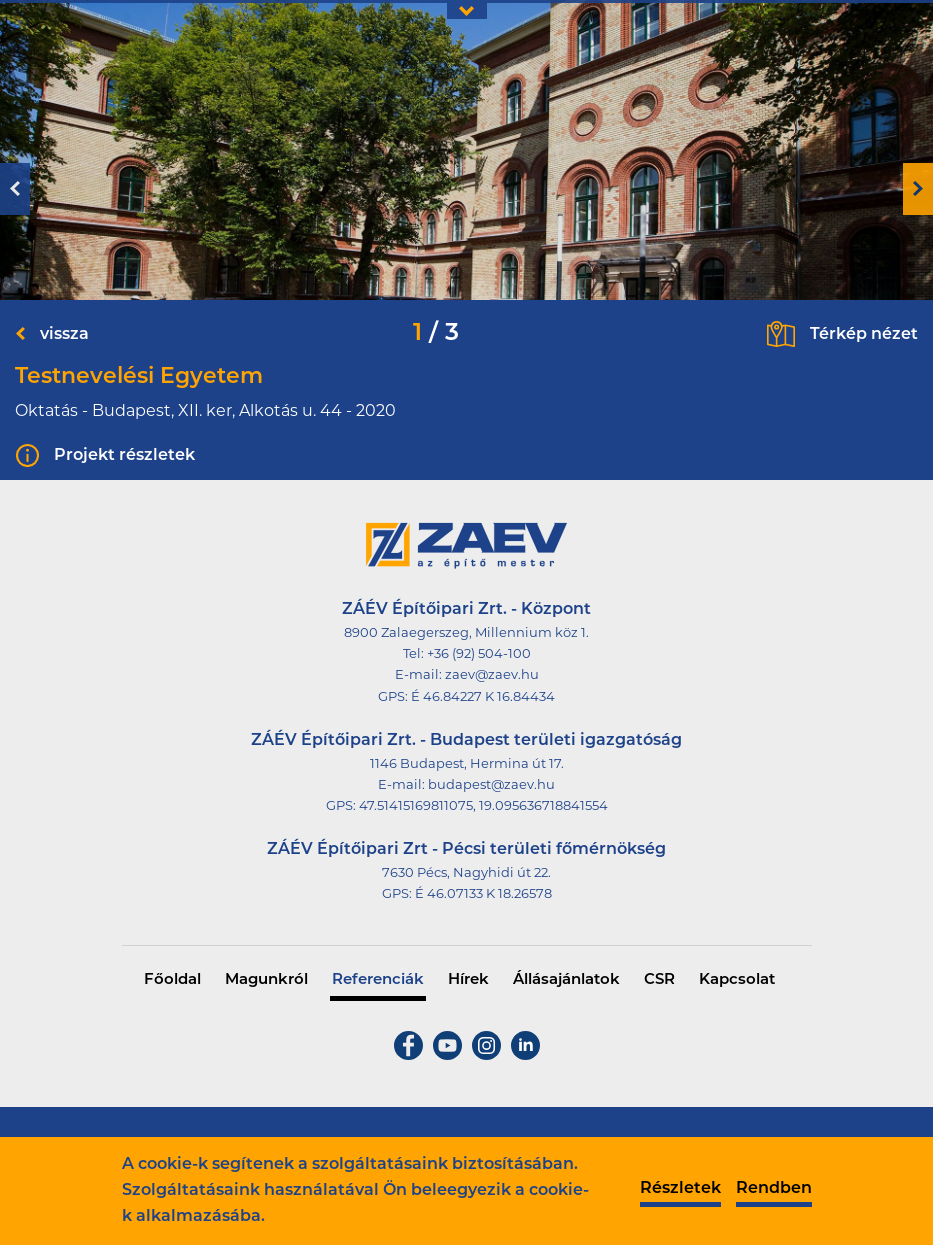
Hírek (468, 980)
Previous (15, 189)
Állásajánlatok (566, 980)
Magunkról (266, 980)
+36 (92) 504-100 (479, 654)
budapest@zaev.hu (491, 785)
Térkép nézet (864, 335)
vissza (64, 335)
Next (918, 189)
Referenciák (378, 980)
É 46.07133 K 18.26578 (483, 894)
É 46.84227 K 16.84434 (483, 697)
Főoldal (172, 980)
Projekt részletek (124, 456)
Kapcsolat (737, 980)
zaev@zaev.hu (492, 675)
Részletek (680, 1189)
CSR (659, 980)
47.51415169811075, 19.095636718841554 (483, 806)
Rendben (774, 1189)
